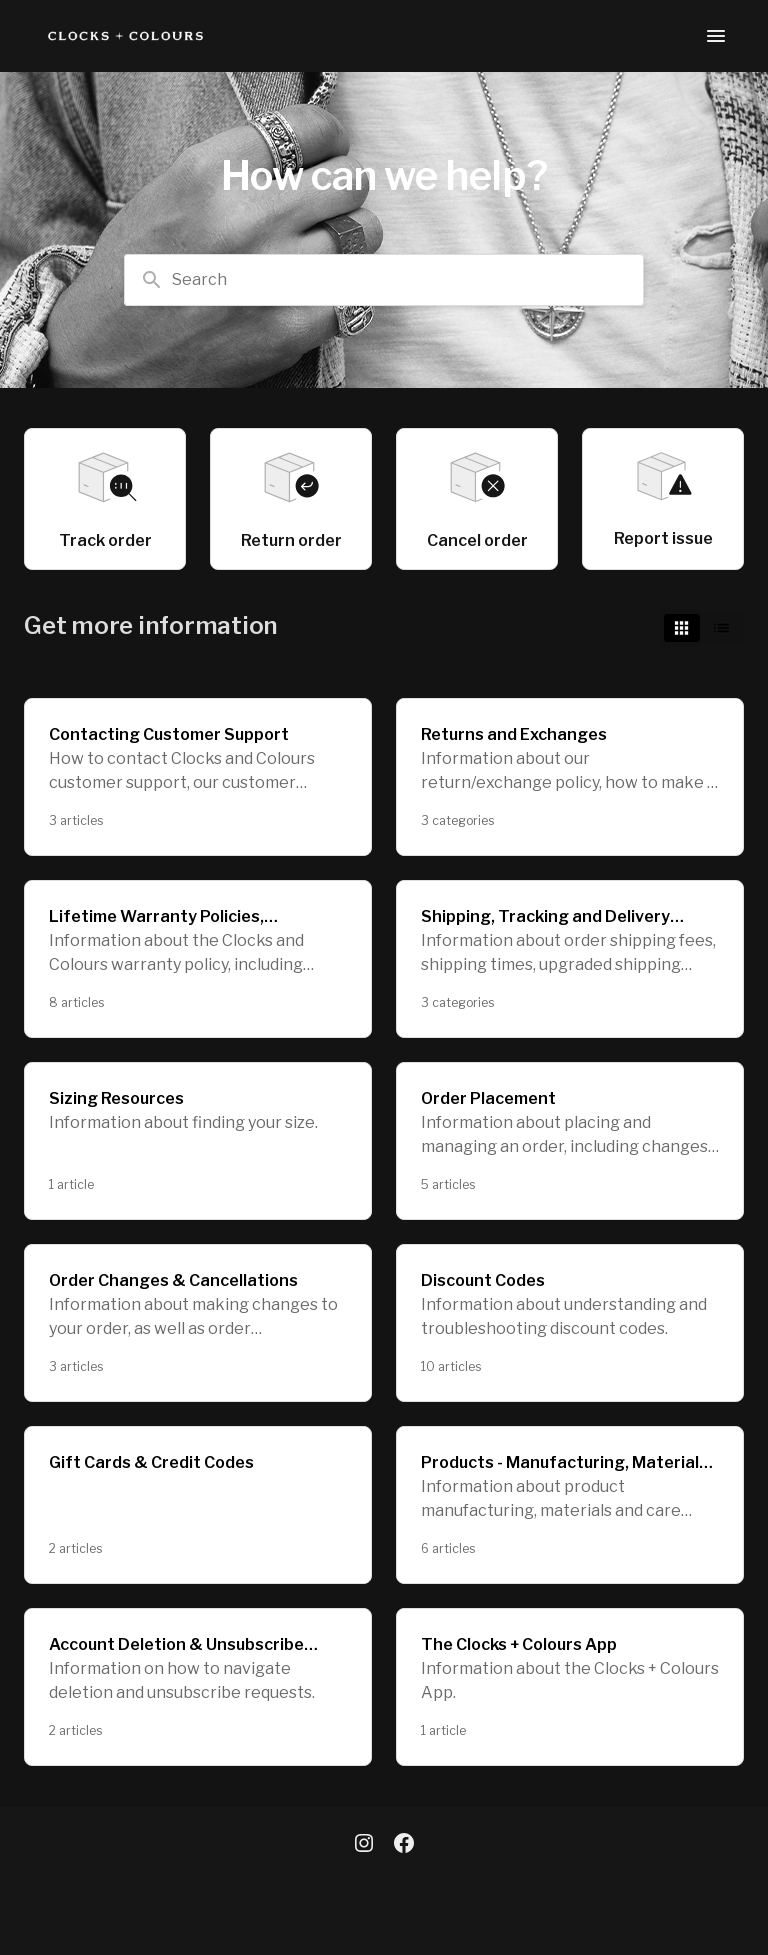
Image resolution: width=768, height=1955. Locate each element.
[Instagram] (364, 1845)
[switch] (702, 628)
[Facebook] (404, 1845)
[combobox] (384, 280)
